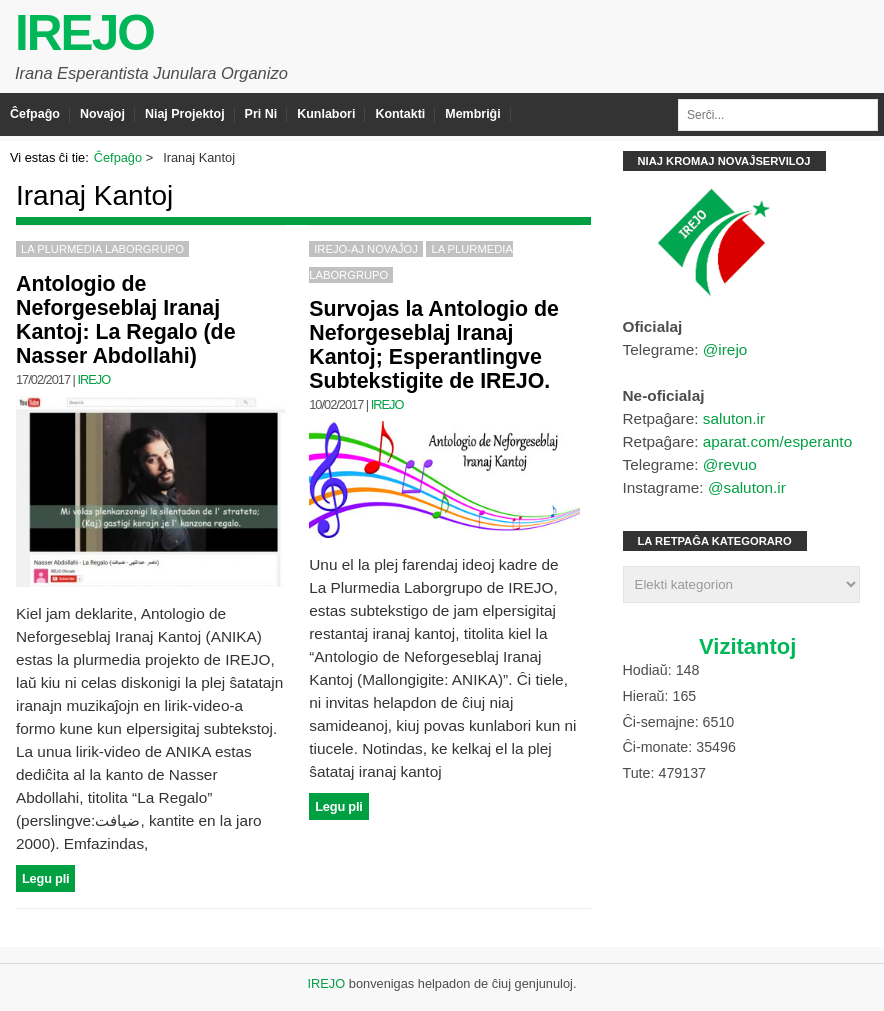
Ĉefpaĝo (35, 114)
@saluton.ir (747, 487)
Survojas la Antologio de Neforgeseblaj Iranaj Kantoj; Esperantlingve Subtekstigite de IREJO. (434, 345)
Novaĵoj (102, 114)
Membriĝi (472, 114)
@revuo (730, 464)
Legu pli (45, 878)
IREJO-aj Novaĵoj (366, 249)
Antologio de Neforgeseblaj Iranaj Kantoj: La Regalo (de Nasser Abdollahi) (126, 320)
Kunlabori (326, 114)
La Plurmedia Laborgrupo (102, 249)
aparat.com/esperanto (777, 441)
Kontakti (400, 114)
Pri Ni (261, 114)
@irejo (725, 349)
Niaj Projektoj (185, 114)
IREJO (84, 33)
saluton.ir (734, 418)
